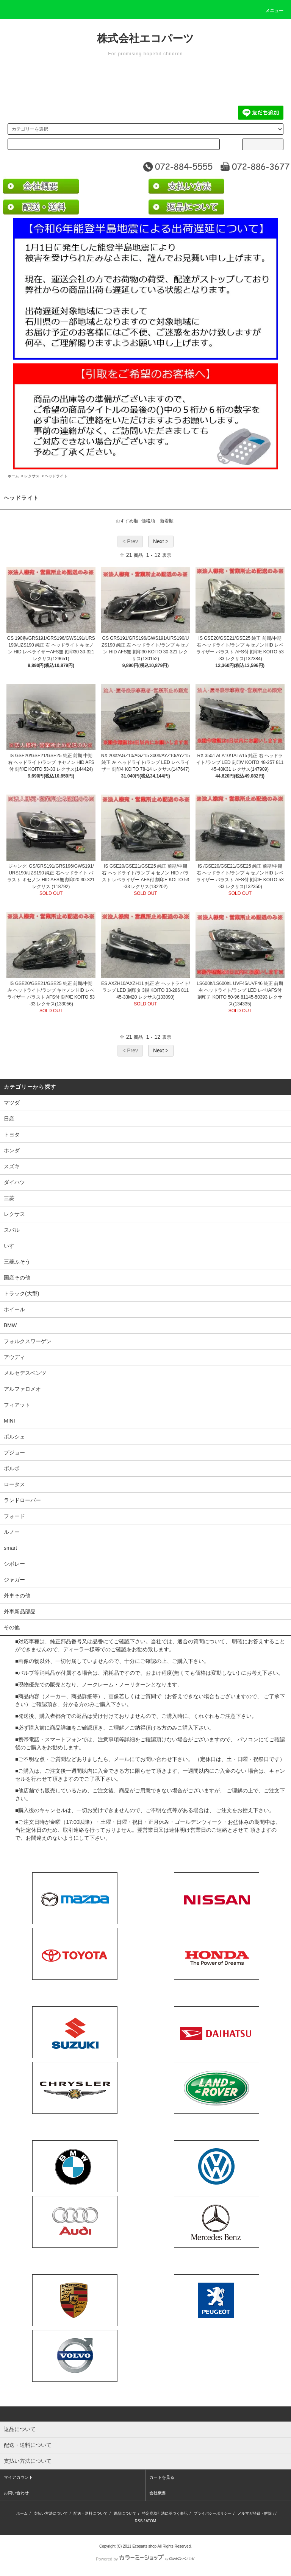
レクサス (31, 476)
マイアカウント (18, 2477)
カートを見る (161, 2477)
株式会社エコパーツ (145, 38)
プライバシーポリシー (213, 2513)
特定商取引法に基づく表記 (165, 2513)
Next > (161, 541)
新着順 (167, 521)
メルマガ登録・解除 (255, 2513)
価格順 (148, 521)
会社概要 (157, 2492)
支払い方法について (51, 2513)
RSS (139, 2521)
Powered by (145, 2559)
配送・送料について (91, 2513)
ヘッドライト (56, 476)
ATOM (151, 2521)
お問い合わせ (16, 2492)
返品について (125, 2513)
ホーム (13, 476)
